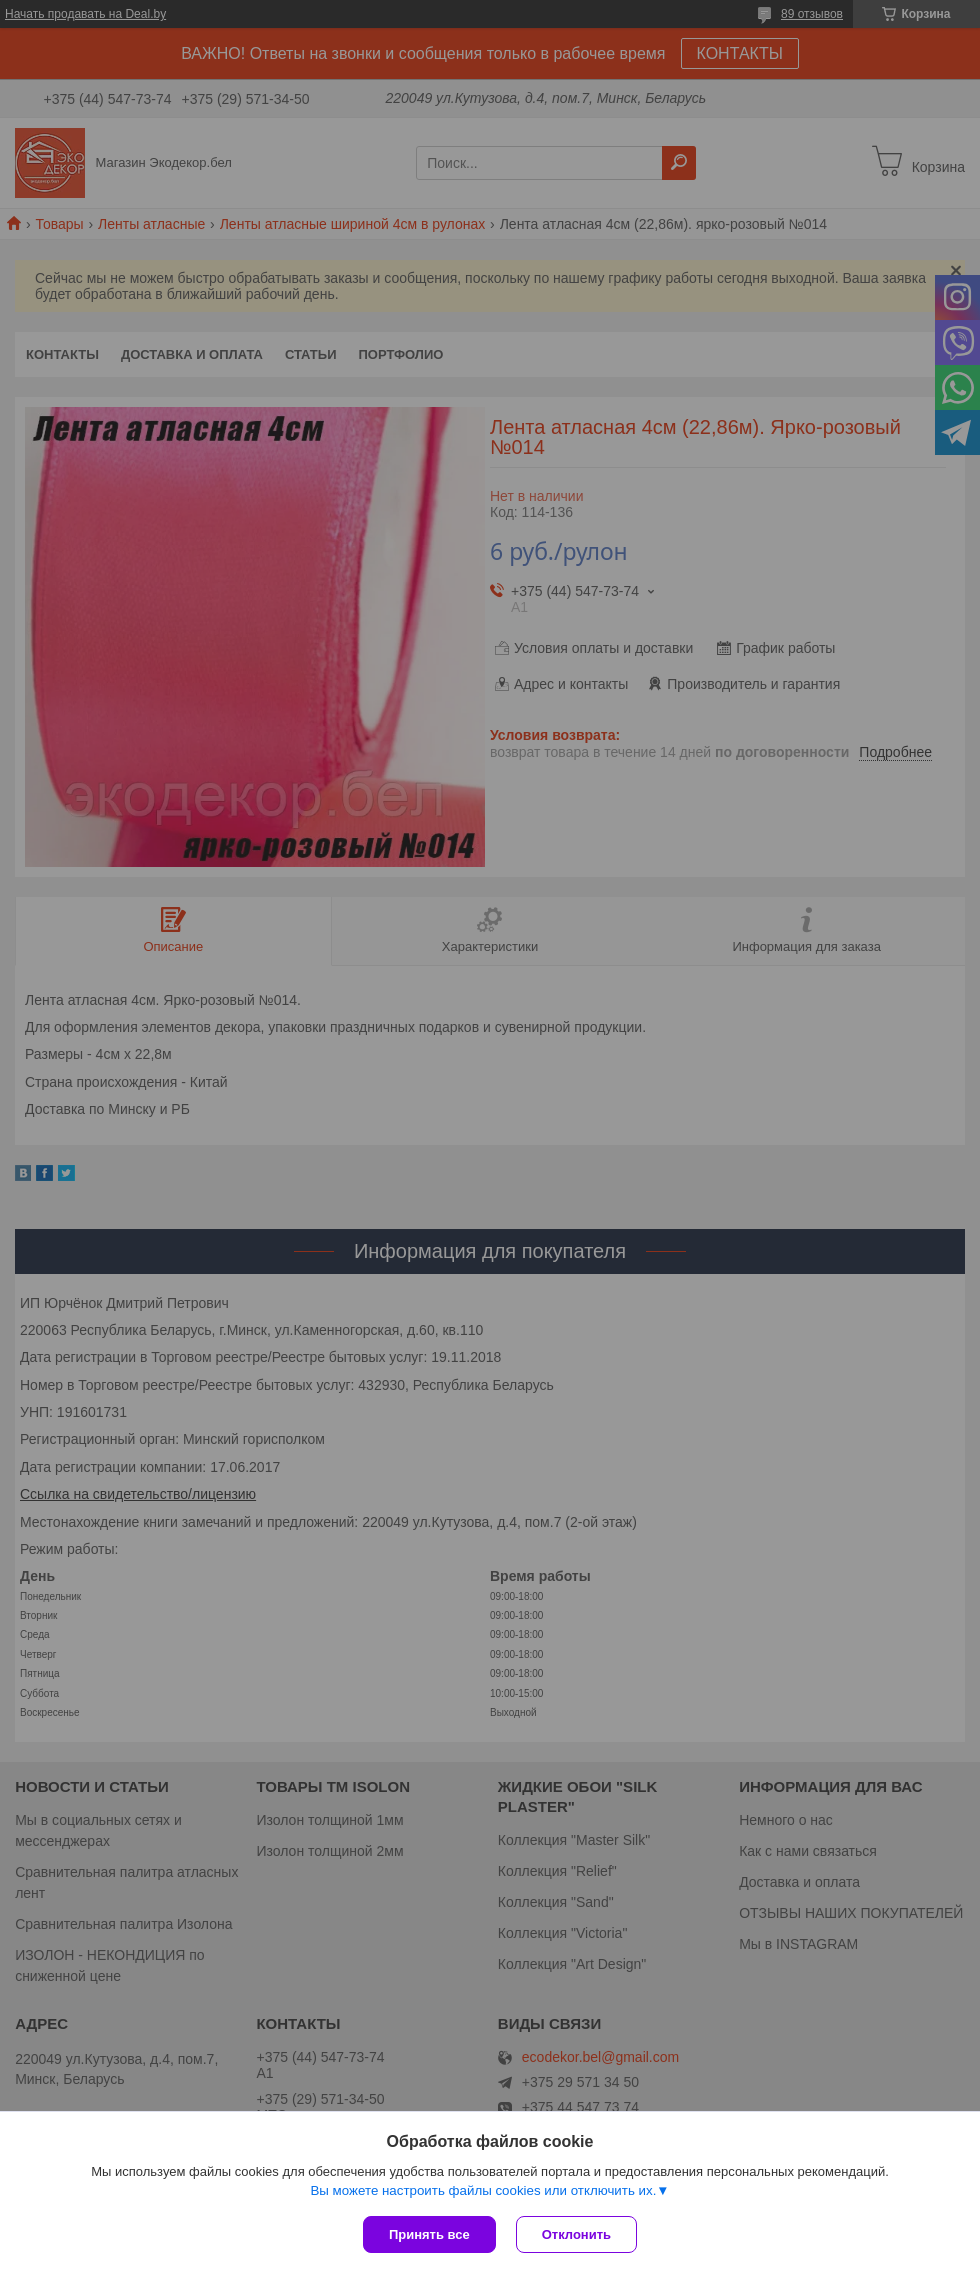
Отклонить (576, 2234)
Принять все (429, 2234)
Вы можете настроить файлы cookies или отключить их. (483, 2190)
